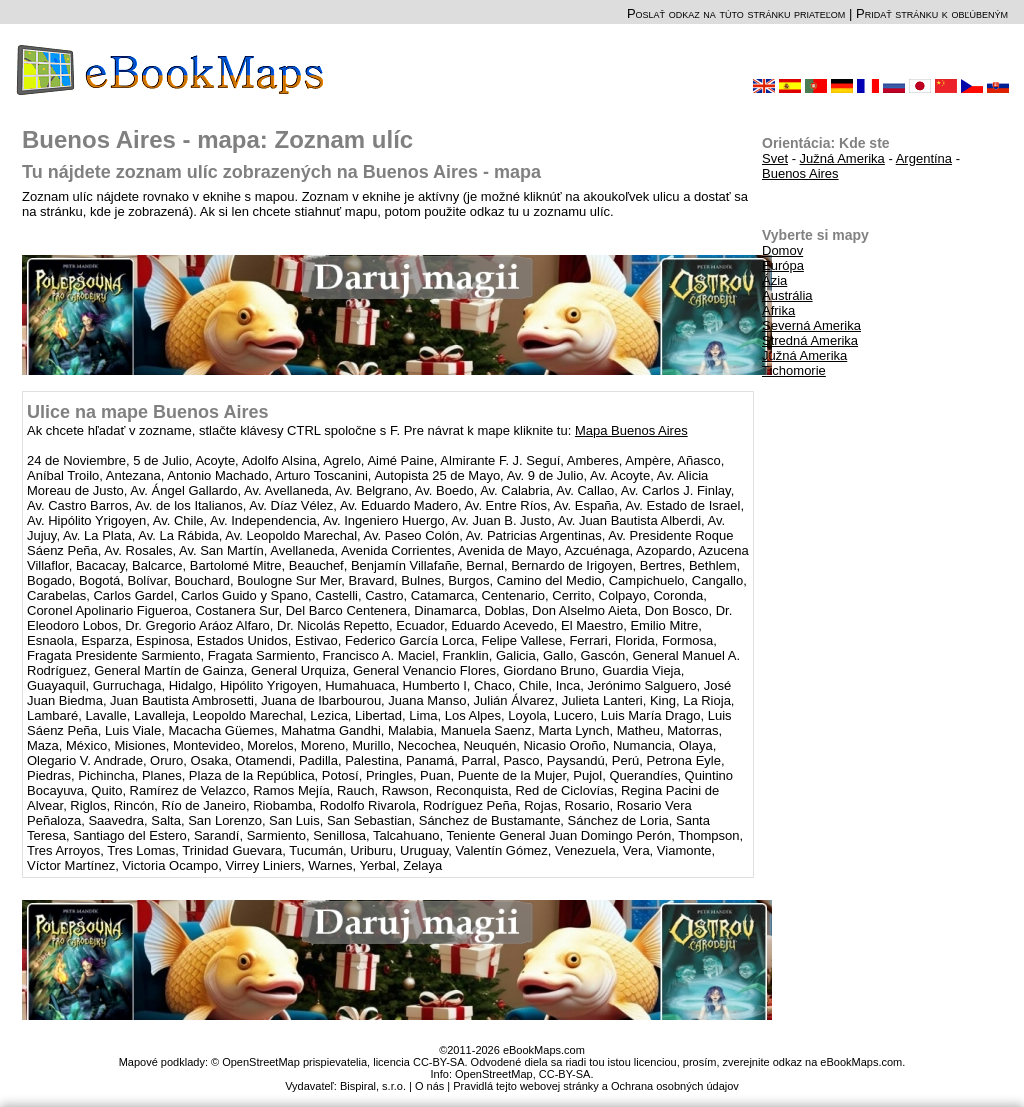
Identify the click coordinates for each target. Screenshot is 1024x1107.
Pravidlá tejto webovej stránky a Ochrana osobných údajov (596, 1086)
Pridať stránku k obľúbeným (932, 13)
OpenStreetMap (494, 1074)
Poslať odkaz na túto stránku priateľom (736, 13)
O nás (429, 1086)
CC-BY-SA (565, 1074)
